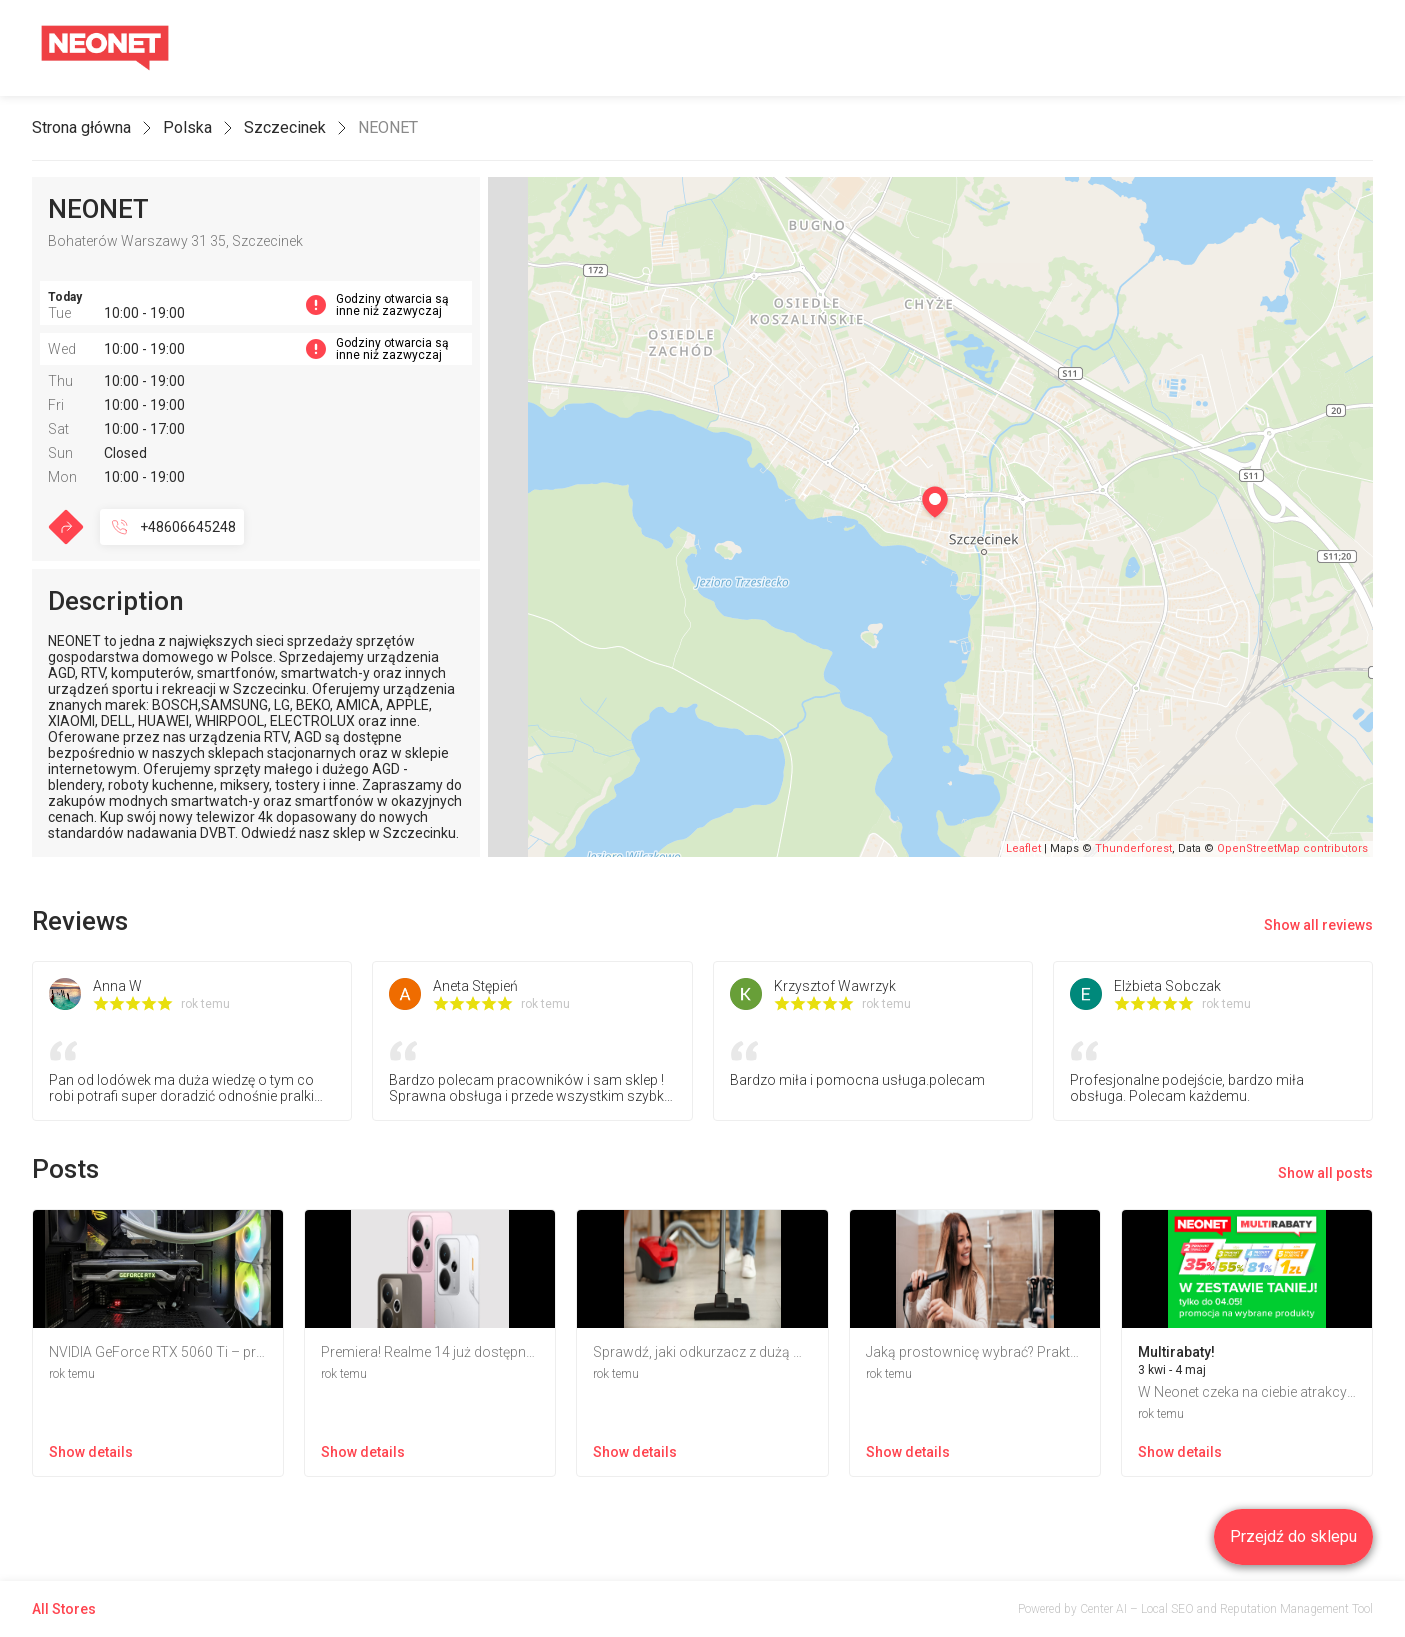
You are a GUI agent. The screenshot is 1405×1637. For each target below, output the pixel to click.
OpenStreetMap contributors (1292, 848)
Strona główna (81, 127)
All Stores (64, 1609)
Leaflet (1023, 848)
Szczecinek (285, 127)
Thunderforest (1133, 848)
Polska (187, 127)
